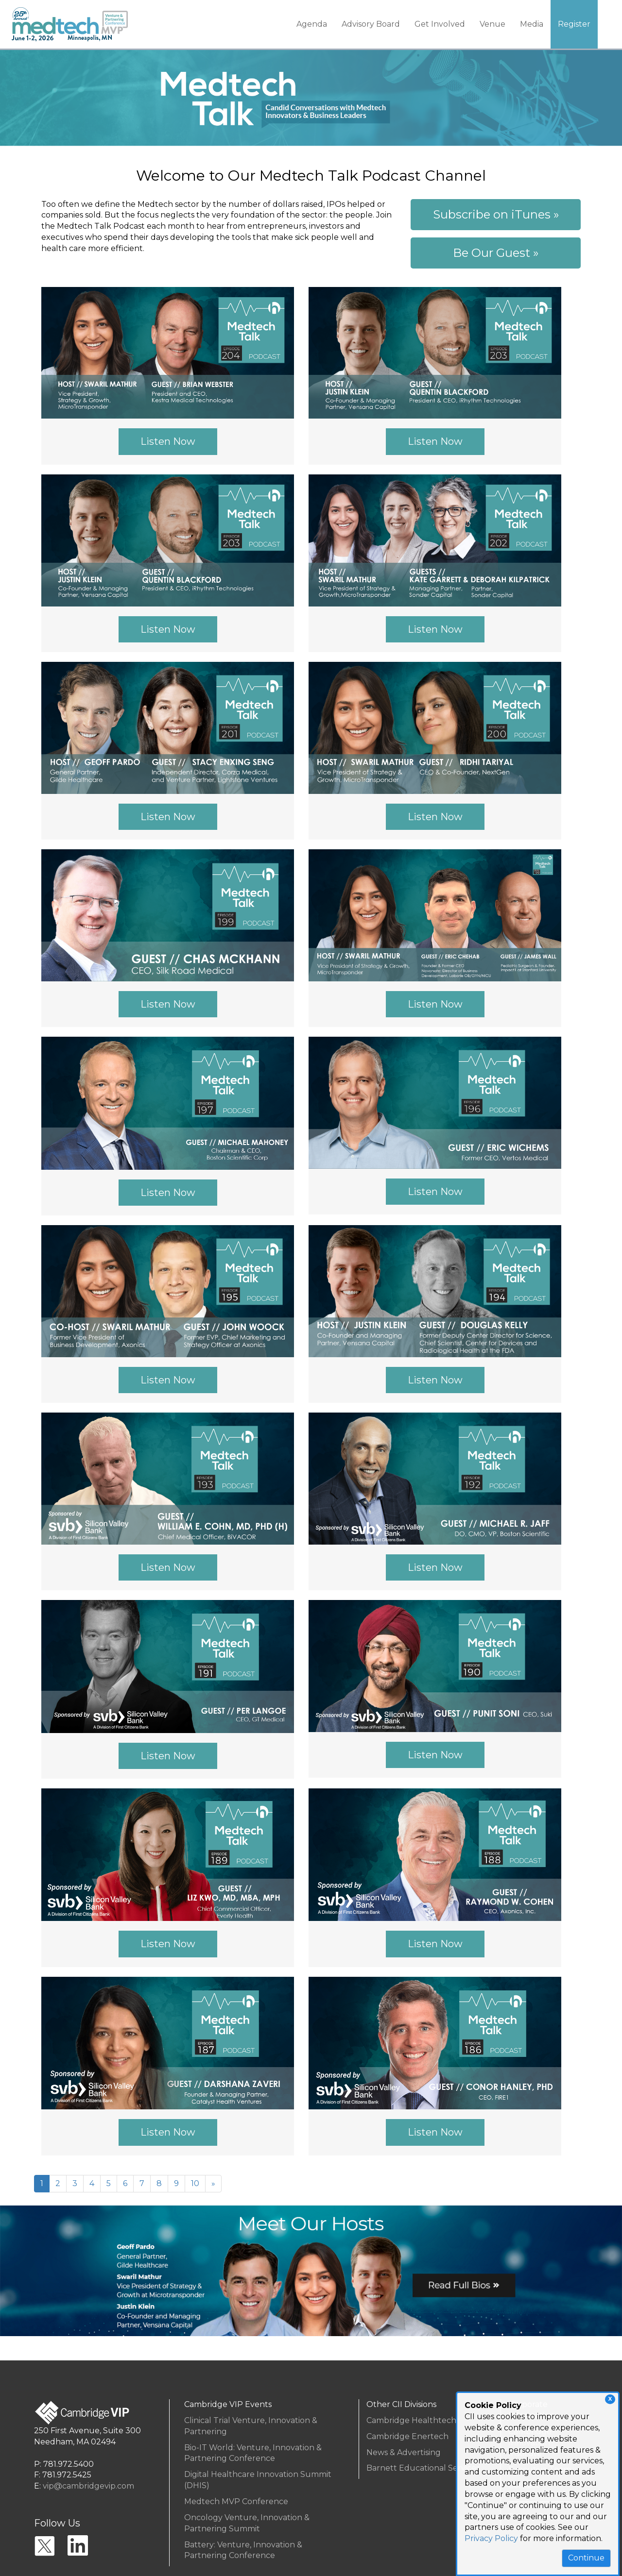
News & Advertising (403, 2452)
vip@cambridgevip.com (88, 2486)
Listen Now (167, 441)
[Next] (213, 2184)
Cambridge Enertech (407, 2436)
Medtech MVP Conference (236, 2501)
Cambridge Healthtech (411, 2420)
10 (195, 2183)
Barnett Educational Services (423, 2468)
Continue (586, 2557)
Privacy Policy (491, 2538)
